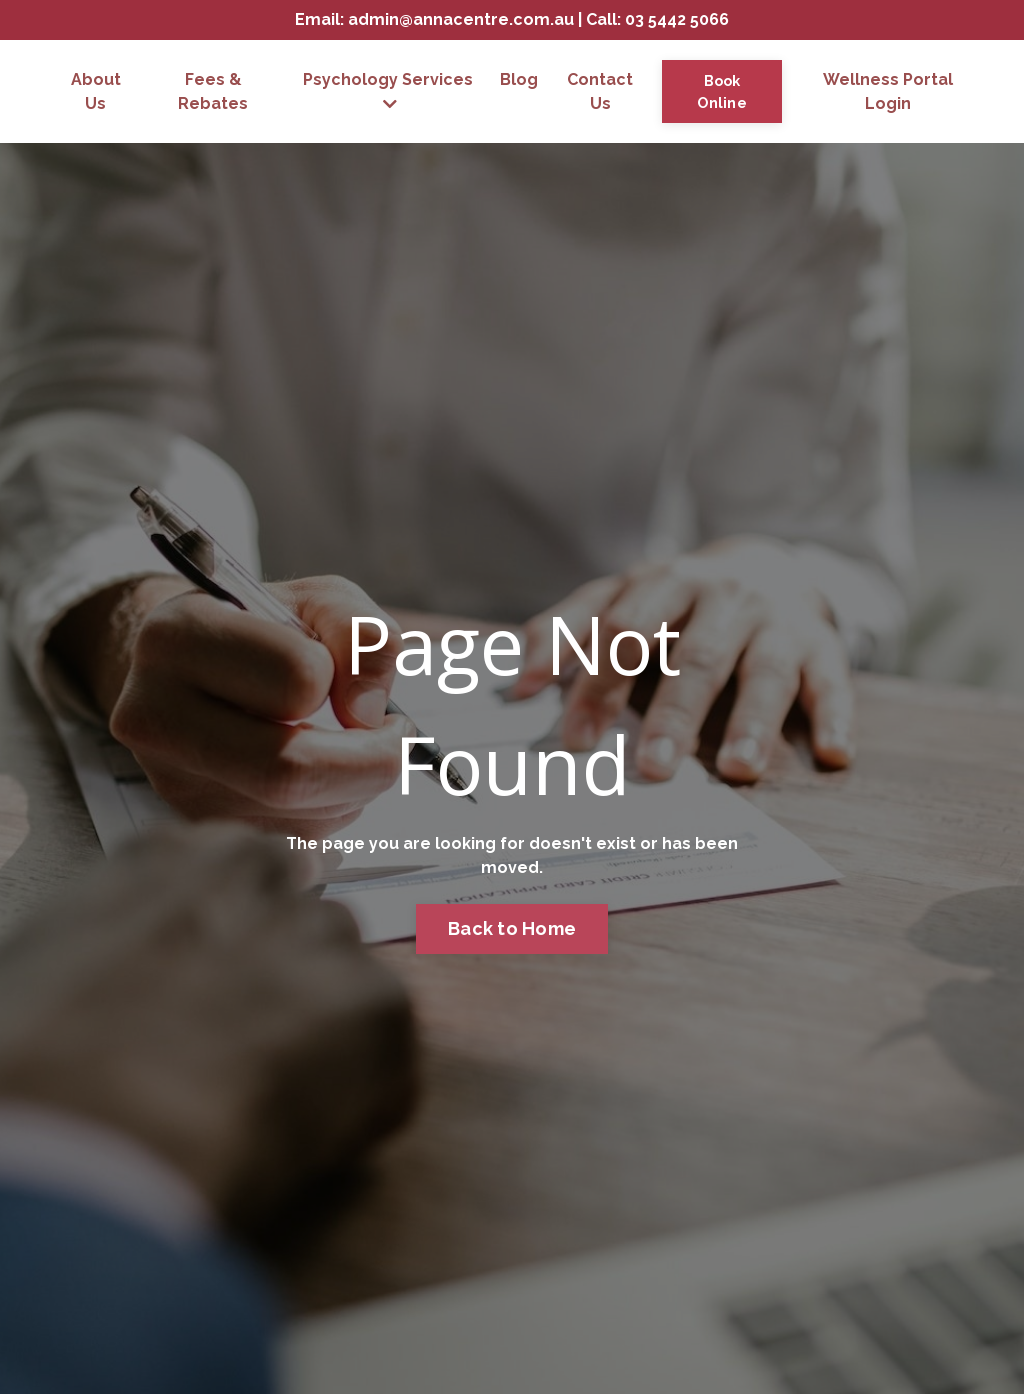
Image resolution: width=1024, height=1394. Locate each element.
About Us (96, 91)
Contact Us (600, 91)
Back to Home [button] (512, 928)
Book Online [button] (722, 91)
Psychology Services (388, 91)
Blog (519, 79)
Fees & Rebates (213, 91)
